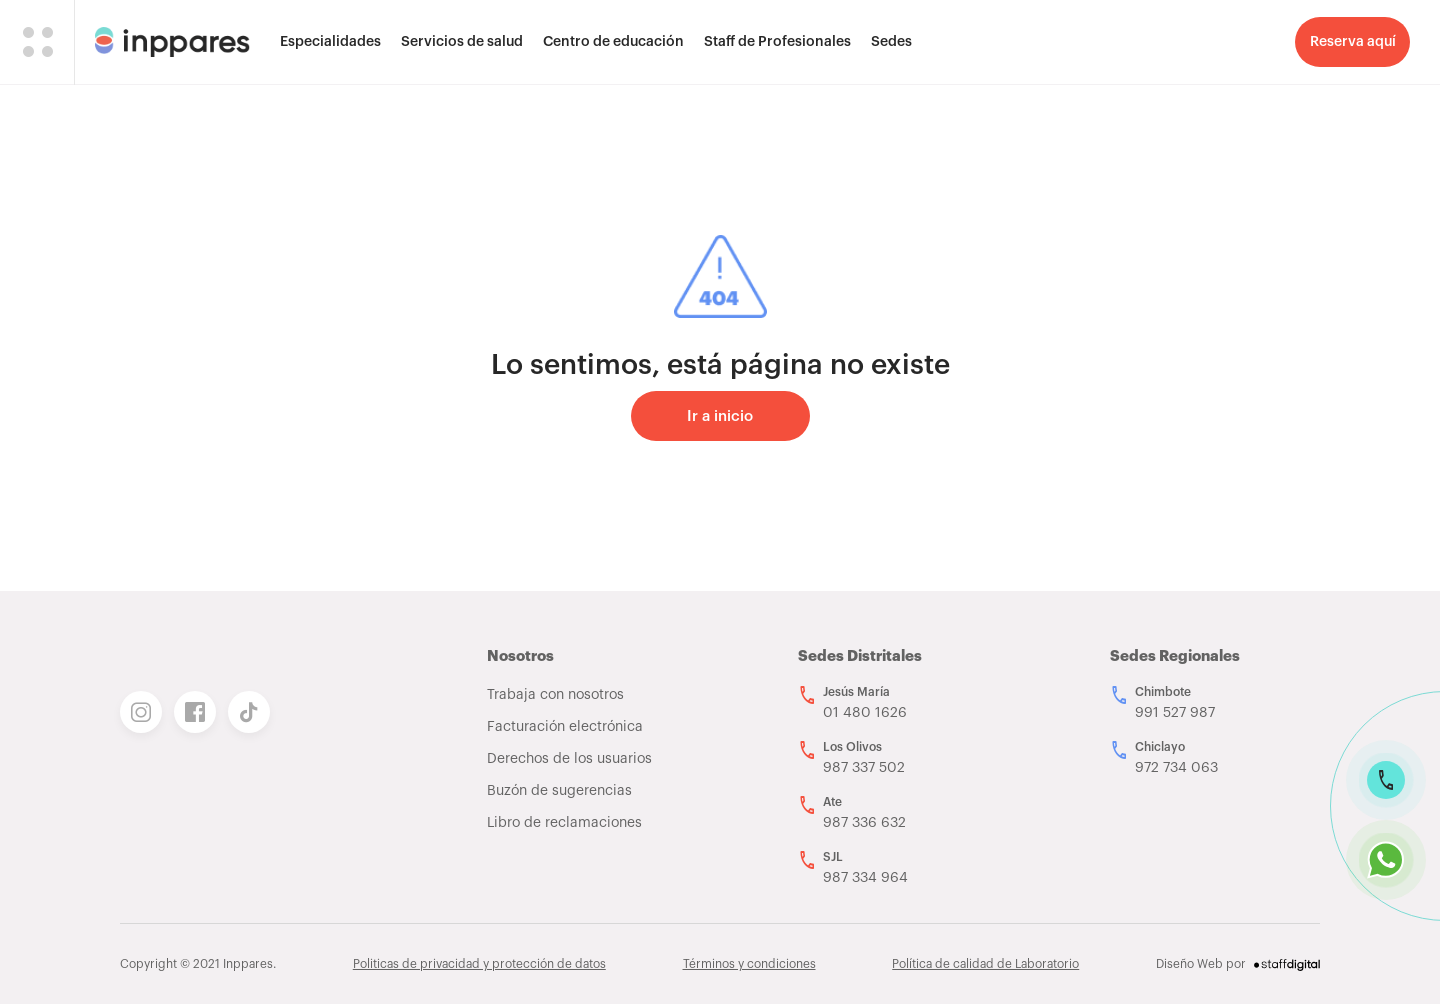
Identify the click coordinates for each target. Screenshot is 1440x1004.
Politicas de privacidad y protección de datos (479, 964)
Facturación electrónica (565, 727)
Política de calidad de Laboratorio (985, 964)
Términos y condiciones (749, 964)
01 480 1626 (865, 713)
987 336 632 (864, 823)
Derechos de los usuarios (569, 759)
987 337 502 (864, 768)
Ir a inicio (720, 416)
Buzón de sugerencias (559, 791)
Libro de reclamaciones (564, 823)
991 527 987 (1175, 713)
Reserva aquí (1353, 42)
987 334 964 (865, 878)
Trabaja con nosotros (555, 695)
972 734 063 (1176, 768)
